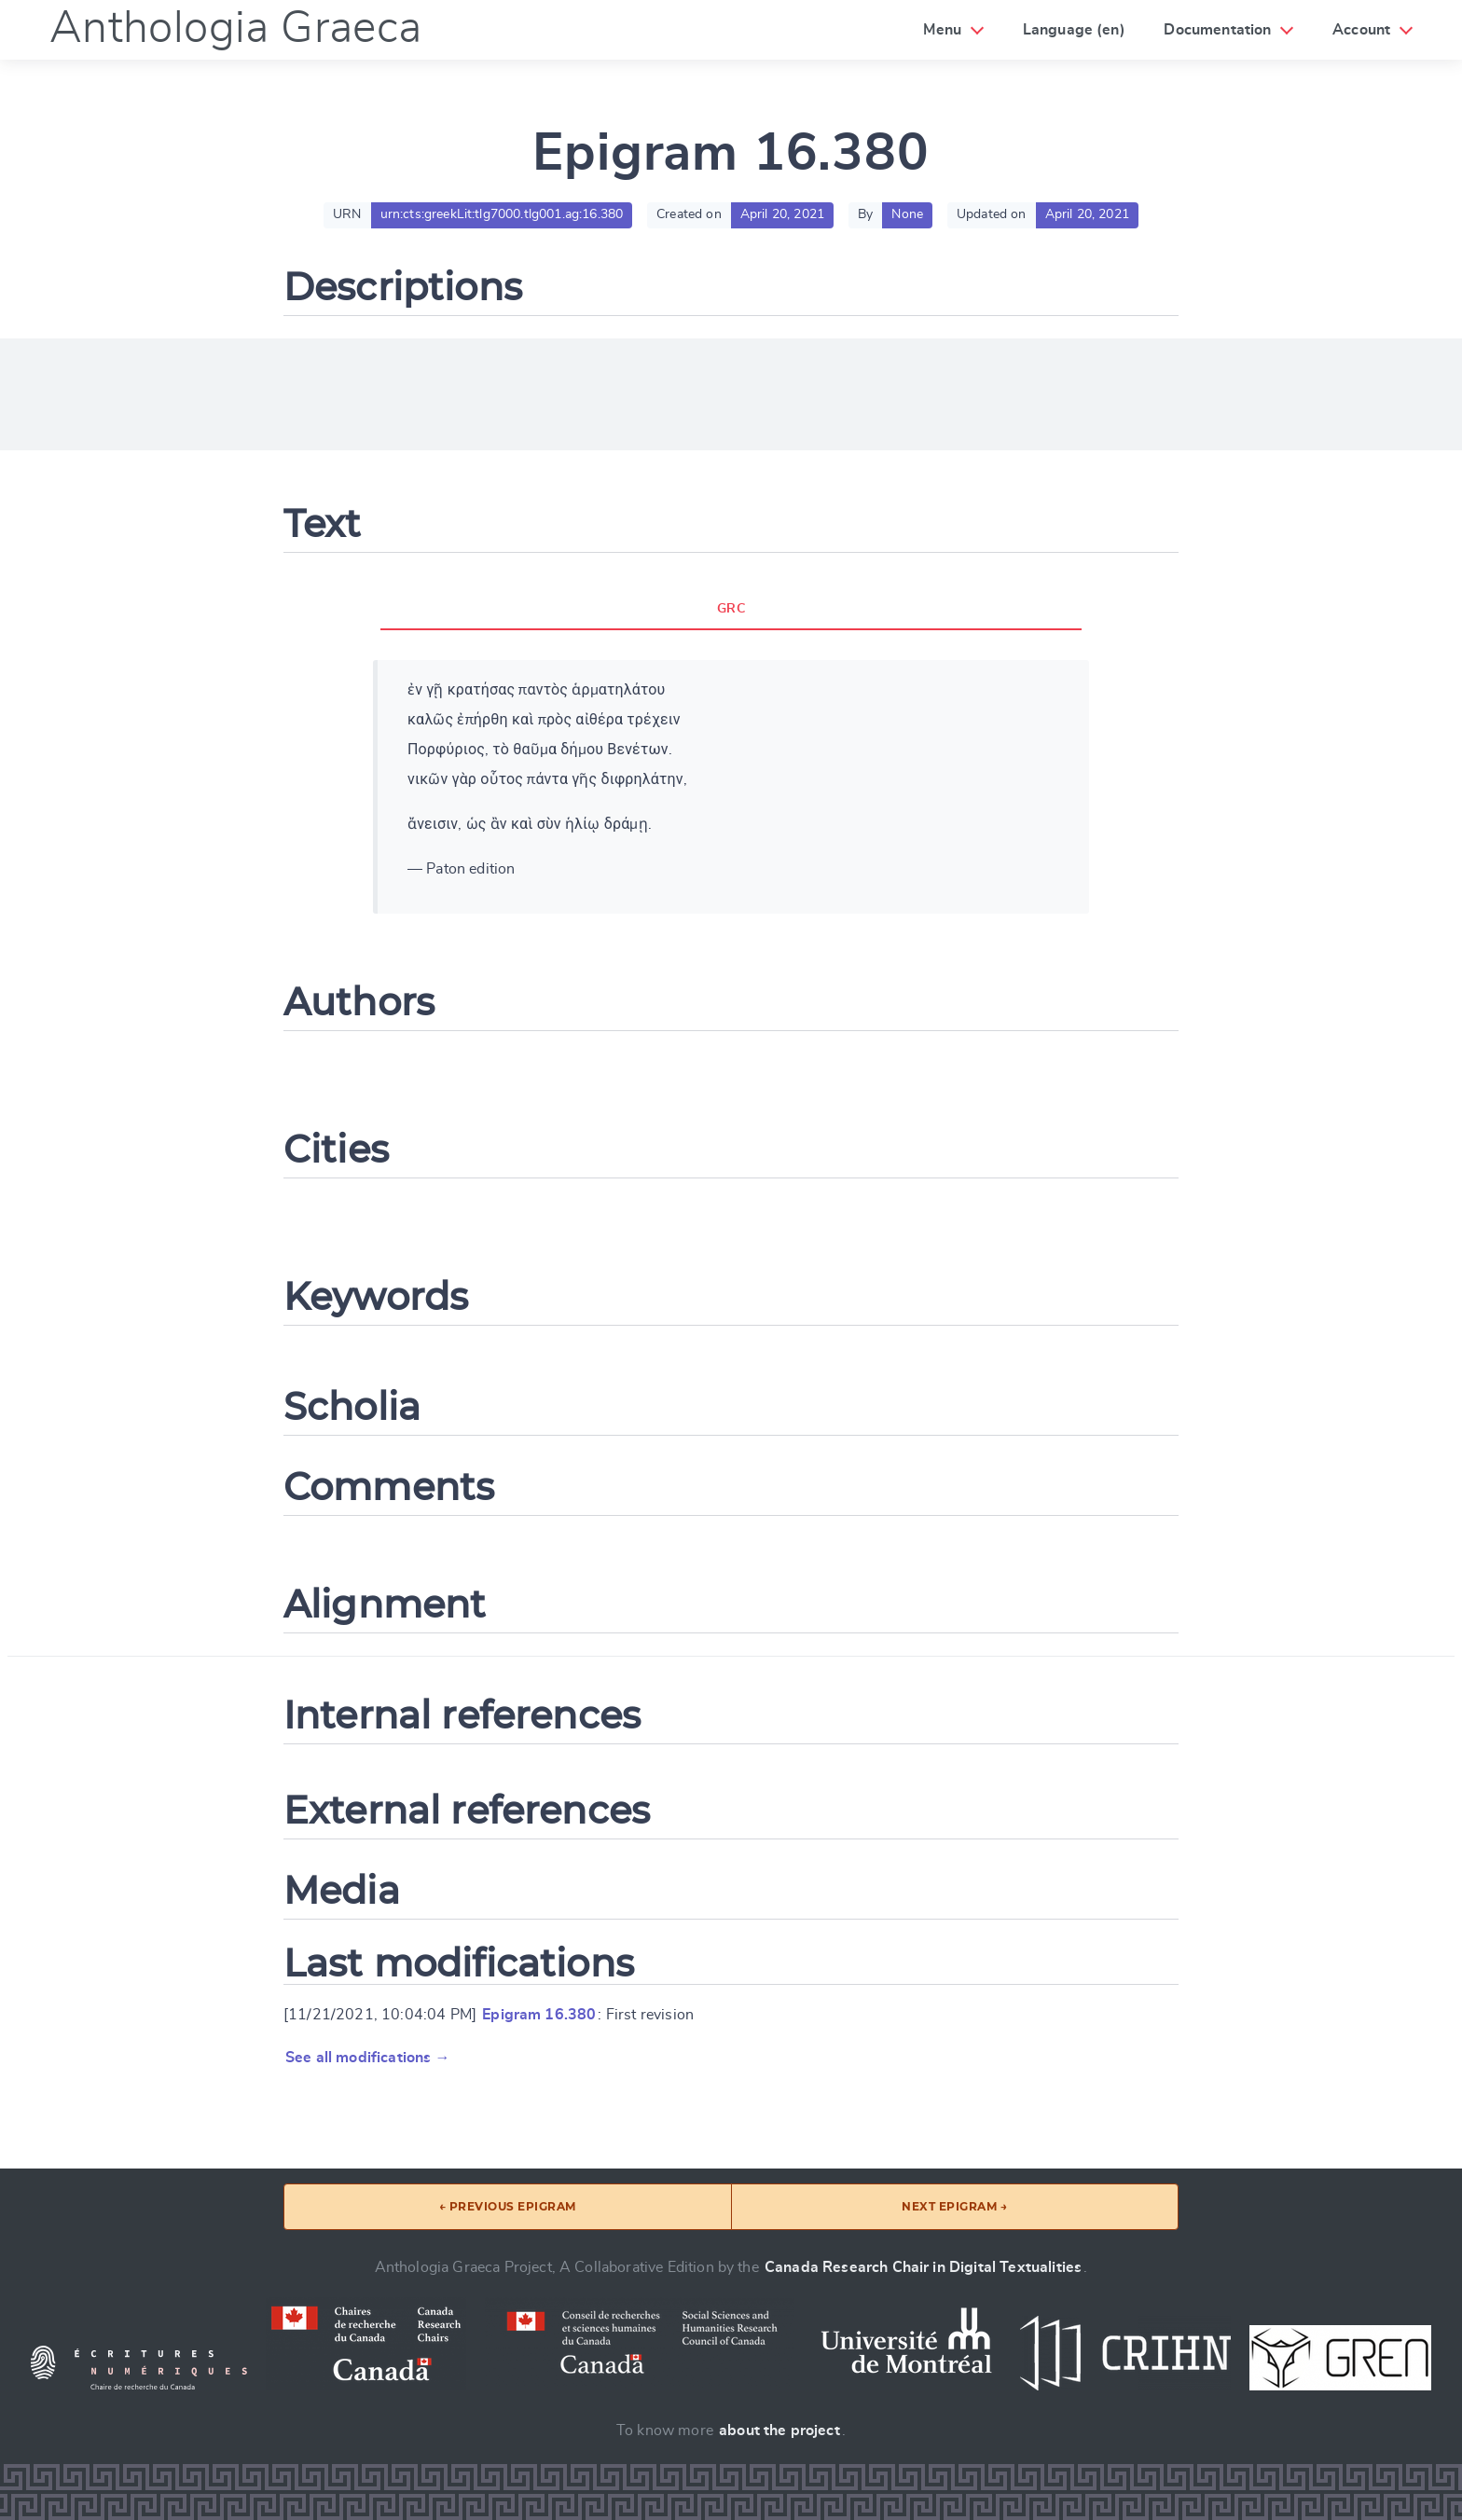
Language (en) (1074, 29)
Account (1361, 29)
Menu (942, 29)
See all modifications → (367, 2057)
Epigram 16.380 (539, 2014)
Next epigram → (954, 2206)
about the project (779, 2430)
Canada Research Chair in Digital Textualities (923, 2267)
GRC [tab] (730, 608)
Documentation (1217, 29)
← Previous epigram (507, 2206)
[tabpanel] (731, 787)
